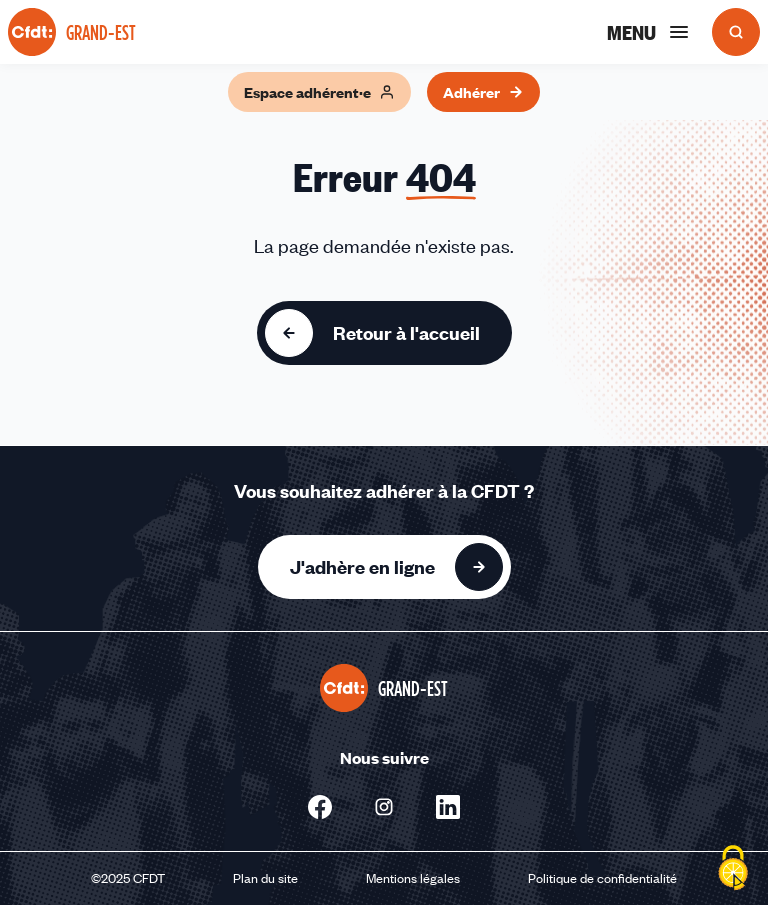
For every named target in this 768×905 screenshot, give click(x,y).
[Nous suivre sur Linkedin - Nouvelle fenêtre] (448, 807)
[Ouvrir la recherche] (736, 32)
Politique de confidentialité (602, 878)
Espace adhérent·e (319, 92)
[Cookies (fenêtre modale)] (733, 870)
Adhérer (483, 92)
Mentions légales (413, 878)
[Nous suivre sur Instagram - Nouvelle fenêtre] (384, 807)
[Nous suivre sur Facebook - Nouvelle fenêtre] (320, 807)
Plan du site (265, 878)
